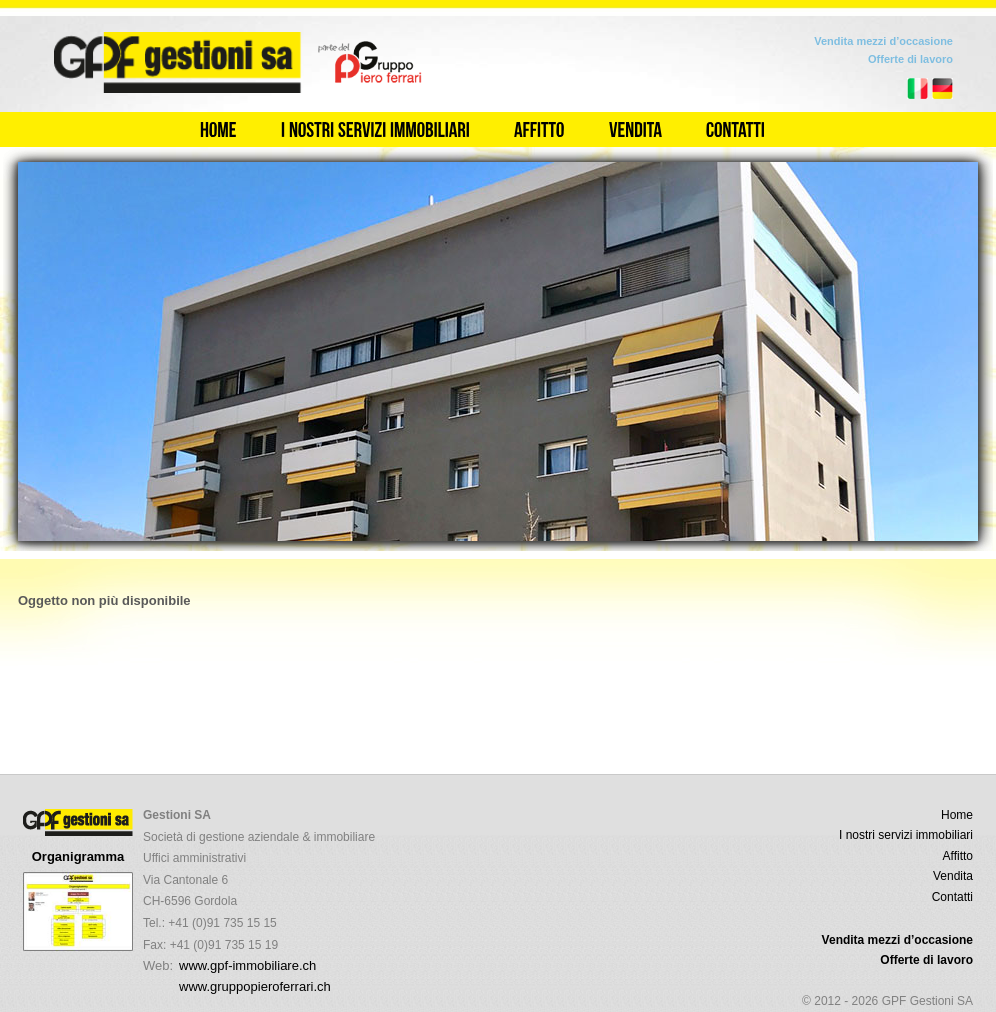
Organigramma (78, 856)
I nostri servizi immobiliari (906, 835)
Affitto (958, 856)
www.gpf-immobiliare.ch (247, 965)
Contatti (952, 897)
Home (957, 815)
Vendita (953, 876)
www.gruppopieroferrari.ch (255, 986)
